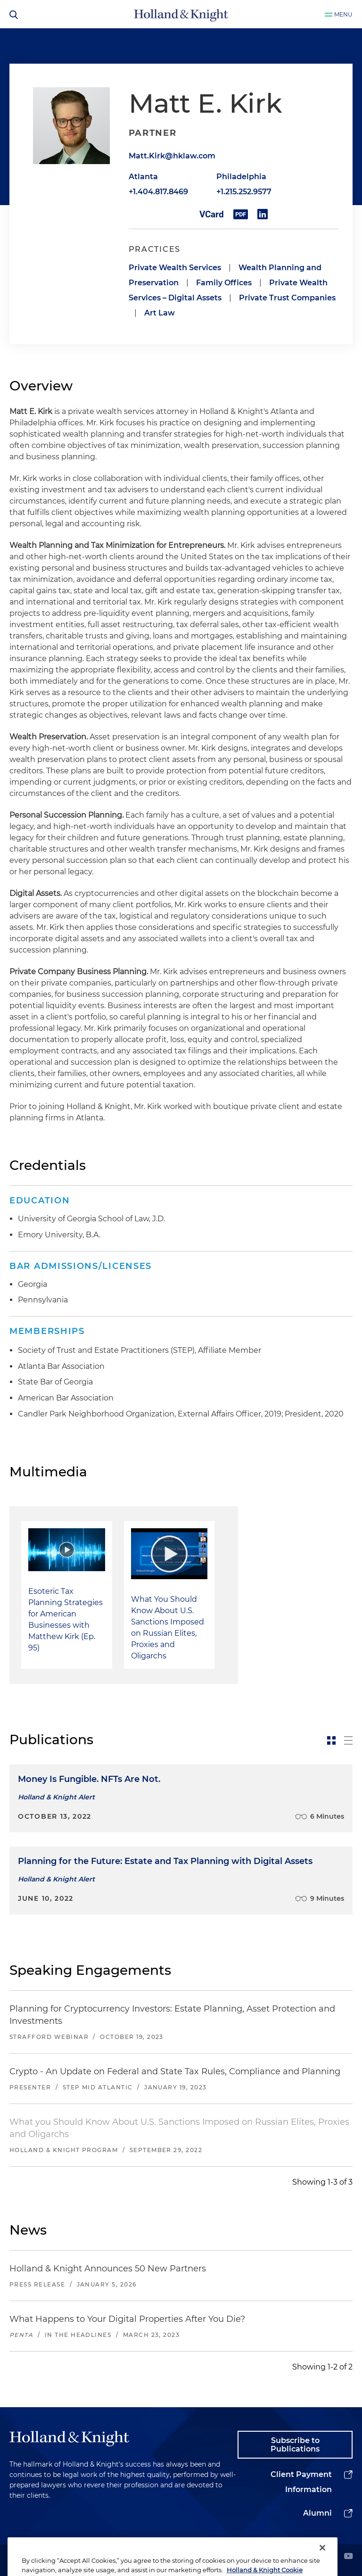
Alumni (317, 2513)
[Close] (322, 2563)
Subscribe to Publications (295, 2444)
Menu (343, 14)
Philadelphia (241, 176)
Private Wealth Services (175, 267)
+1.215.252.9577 (244, 191)
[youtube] (348, 2556)
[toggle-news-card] (331, 1740)
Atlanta (143, 176)
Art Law (159, 312)
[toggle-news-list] (348, 1740)
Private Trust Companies (287, 297)
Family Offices (224, 282)
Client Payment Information (301, 2482)
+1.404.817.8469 (158, 191)
